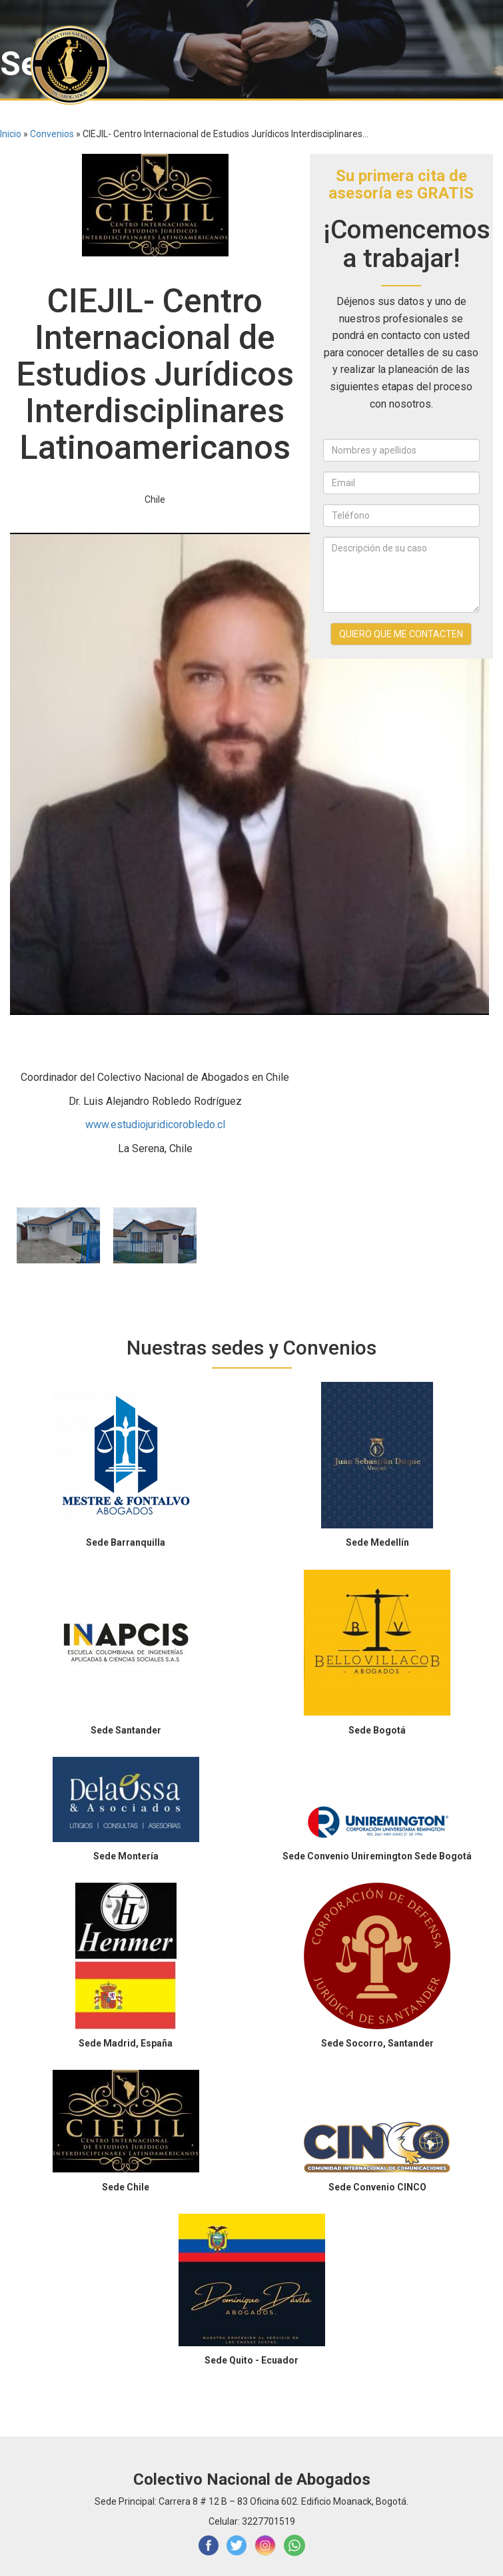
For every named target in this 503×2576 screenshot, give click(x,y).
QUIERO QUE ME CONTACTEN (401, 634)
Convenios (52, 134)
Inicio (10, 134)
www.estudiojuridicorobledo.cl (155, 1124)
